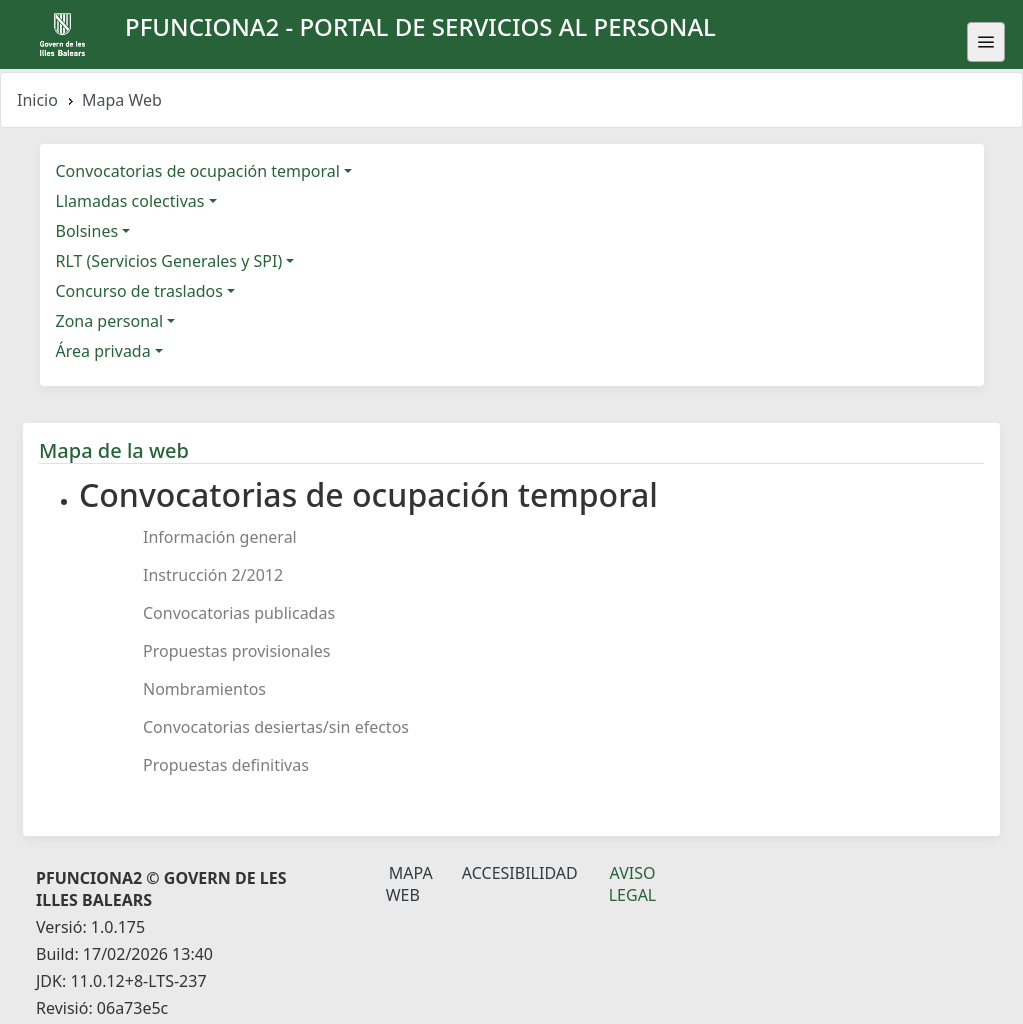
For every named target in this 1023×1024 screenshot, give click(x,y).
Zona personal (110, 321)
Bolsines (87, 231)
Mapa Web (409, 884)
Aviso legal (633, 884)
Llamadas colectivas (130, 201)
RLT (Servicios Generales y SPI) (169, 261)
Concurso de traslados (139, 291)
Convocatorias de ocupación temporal (198, 171)
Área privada (103, 351)
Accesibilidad (520, 873)
